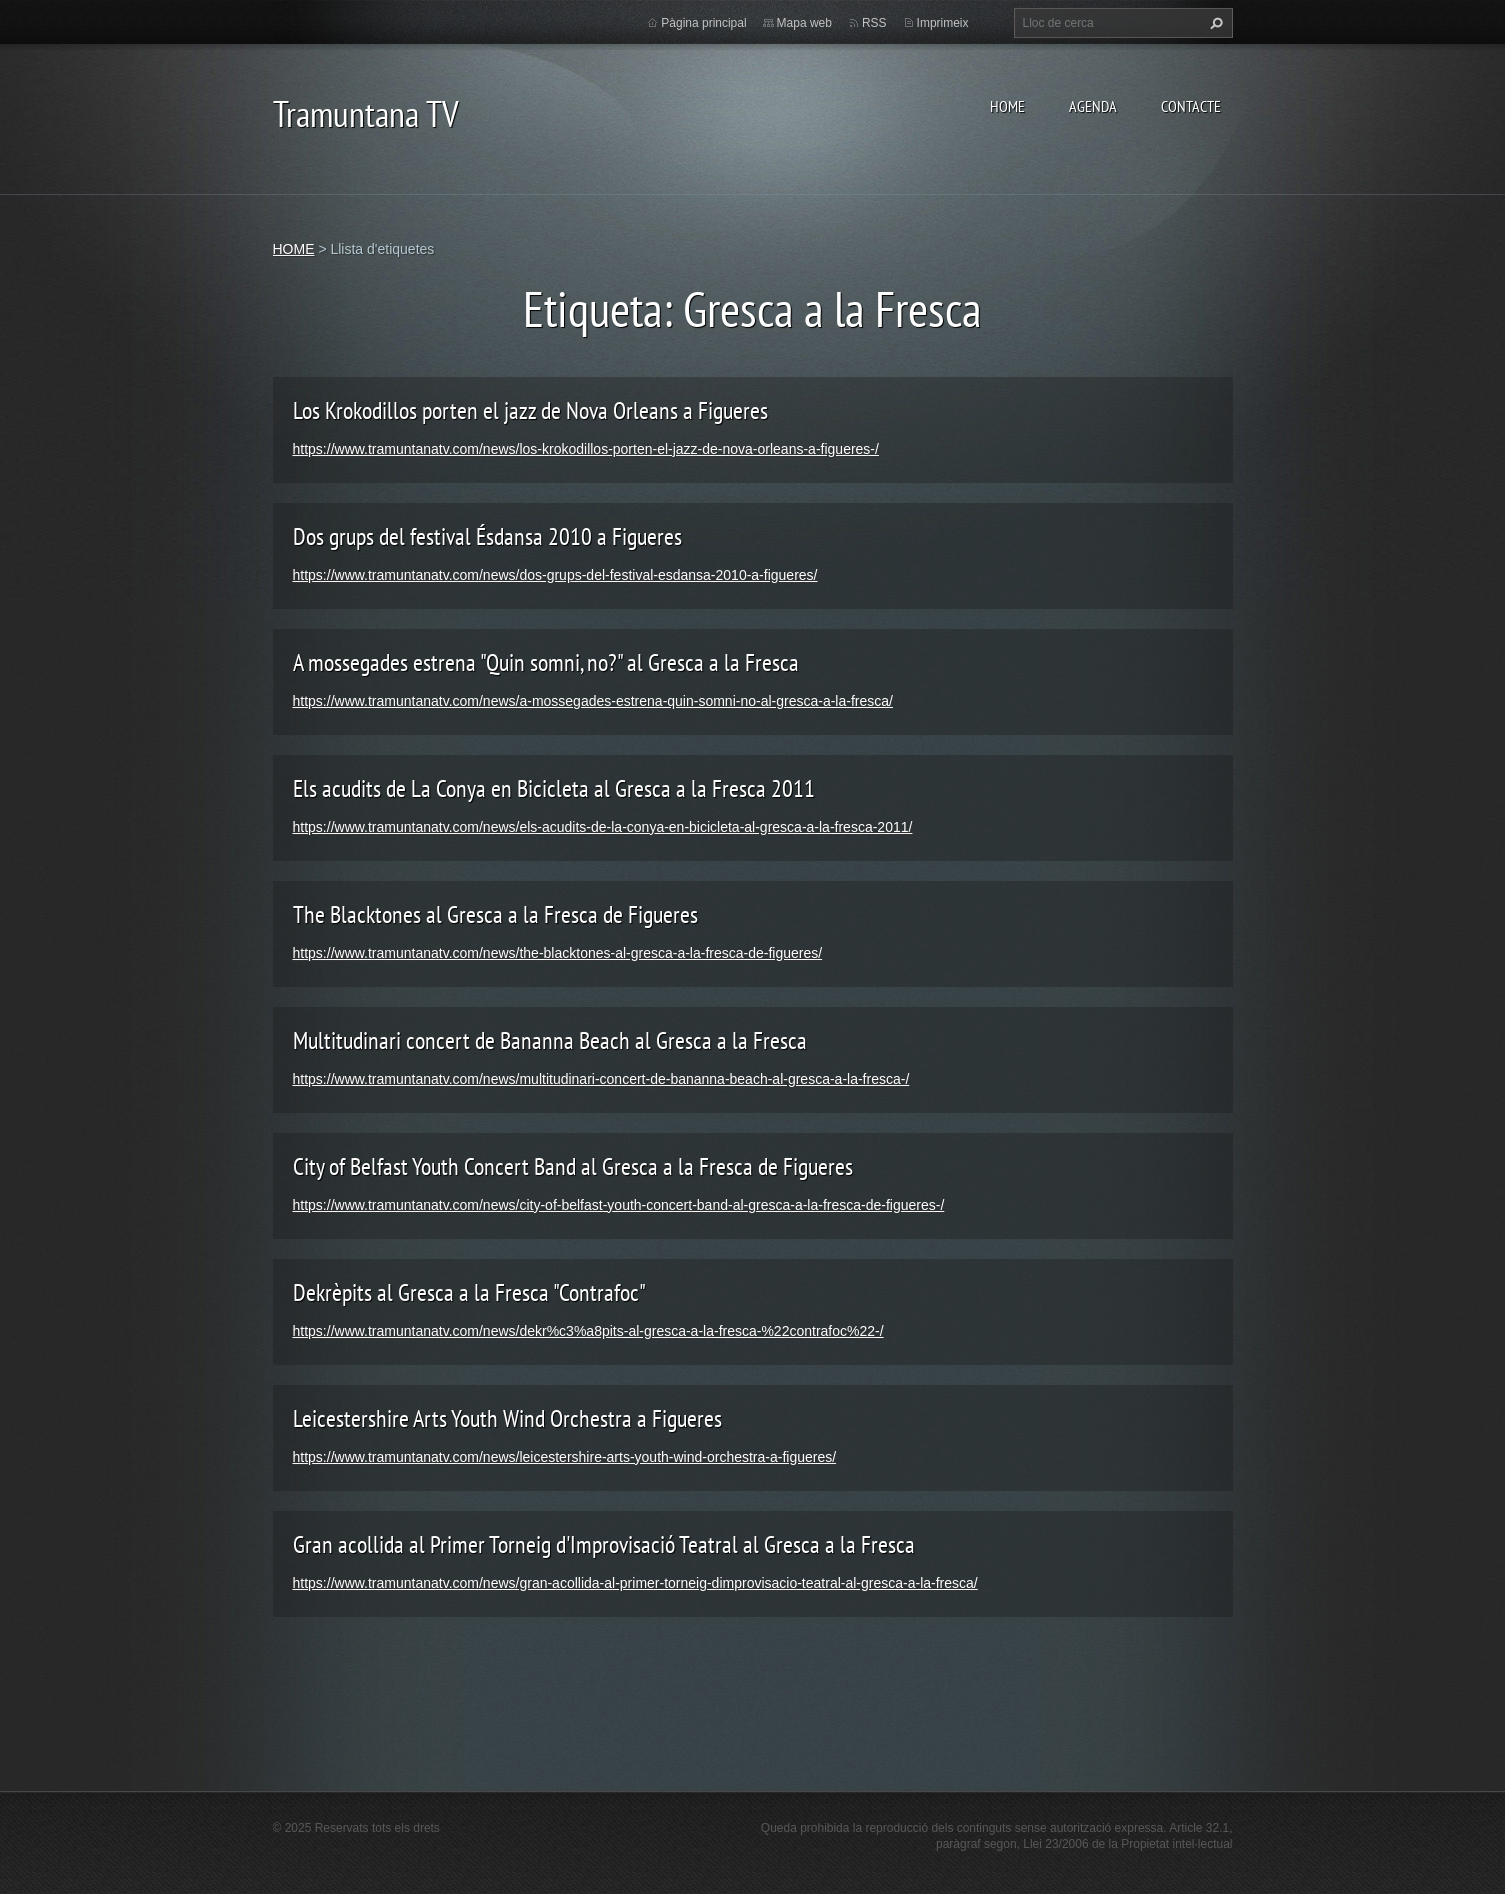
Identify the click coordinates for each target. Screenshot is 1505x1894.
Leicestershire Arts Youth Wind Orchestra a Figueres (507, 1418)
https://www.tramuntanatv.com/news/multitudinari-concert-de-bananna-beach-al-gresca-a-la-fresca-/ (601, 1079)
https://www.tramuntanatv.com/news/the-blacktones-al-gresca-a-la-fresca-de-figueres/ (558, 953)
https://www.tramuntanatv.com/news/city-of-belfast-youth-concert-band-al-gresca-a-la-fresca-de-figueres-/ (619, 1205)
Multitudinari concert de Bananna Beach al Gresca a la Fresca (550, 1040)
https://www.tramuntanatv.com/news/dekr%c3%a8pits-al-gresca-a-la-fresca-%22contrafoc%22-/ (588, 1331)
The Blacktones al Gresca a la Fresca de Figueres (495, 914)
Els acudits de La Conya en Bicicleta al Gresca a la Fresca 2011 (554, 788)
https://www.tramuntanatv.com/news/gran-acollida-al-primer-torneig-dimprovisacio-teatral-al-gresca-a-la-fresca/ (635, 1583)
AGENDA (1093, 106)
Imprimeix (943, 23)
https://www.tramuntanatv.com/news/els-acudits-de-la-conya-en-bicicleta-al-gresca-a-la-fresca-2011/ (603, 827)
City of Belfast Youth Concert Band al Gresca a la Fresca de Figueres (573, 1166)
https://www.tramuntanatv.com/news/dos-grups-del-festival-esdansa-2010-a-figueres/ (555, 575)
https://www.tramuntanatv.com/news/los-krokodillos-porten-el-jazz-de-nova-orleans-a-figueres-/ (586, 449)
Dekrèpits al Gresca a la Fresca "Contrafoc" (469, 1292)
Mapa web (804, 23)
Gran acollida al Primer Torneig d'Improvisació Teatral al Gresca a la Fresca (604, 1544)
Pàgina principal (703, 23)
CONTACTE (1191, 106)
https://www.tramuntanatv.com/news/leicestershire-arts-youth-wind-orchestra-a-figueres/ (565, 1457)
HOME (1007, 106)
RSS (874, 23)
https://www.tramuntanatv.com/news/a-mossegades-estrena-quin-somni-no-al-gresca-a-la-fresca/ (593, 701)
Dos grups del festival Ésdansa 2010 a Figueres (487, 536)
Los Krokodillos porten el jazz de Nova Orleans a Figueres (530, 410)
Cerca (1214, 23)
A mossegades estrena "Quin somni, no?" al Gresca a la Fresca (546, 662)
